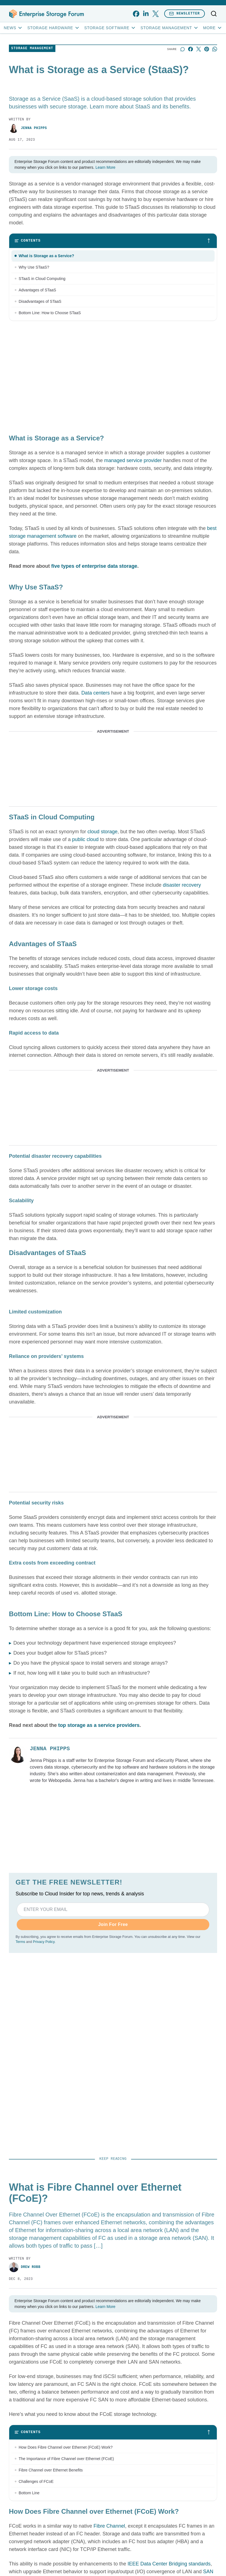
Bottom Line (29, 2493)
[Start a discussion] (182, 49)
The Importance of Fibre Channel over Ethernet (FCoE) (66, 2458)
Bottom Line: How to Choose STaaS (50, 313)
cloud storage (102, 831)
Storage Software (110, 27)
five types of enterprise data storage (94, 566)
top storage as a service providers (98, 1725)
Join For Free (113, 1924)
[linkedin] (146, 14)
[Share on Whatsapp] (214, 49)
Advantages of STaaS (37, 290)
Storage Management (170, 27)
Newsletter (184, 13)
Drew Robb (24, 2267)
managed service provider (133, 460)
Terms (20, 1942)
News (13, 27)
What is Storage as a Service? (46, 256)
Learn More (105, 167)
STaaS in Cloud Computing (42, 278)
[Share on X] (198, 49)
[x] (155, 14)
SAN (208, 2571)
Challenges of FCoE (36, 2481)
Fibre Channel (109, 2526)
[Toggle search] (213, 13)
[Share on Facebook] (190, 49)
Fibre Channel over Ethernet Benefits (51, 2470)
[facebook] (136, 14)
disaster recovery (182, 885)
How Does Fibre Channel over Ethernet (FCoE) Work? (65, 2447)
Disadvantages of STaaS (40, 301)
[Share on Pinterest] (206, 49)
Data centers (95, 693)
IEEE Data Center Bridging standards (168, 2564)
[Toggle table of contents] (113, 241)
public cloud (85, 839)
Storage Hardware (53, 27)
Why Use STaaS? (34, 267)
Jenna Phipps (28, 128)
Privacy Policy (43, 1942)
